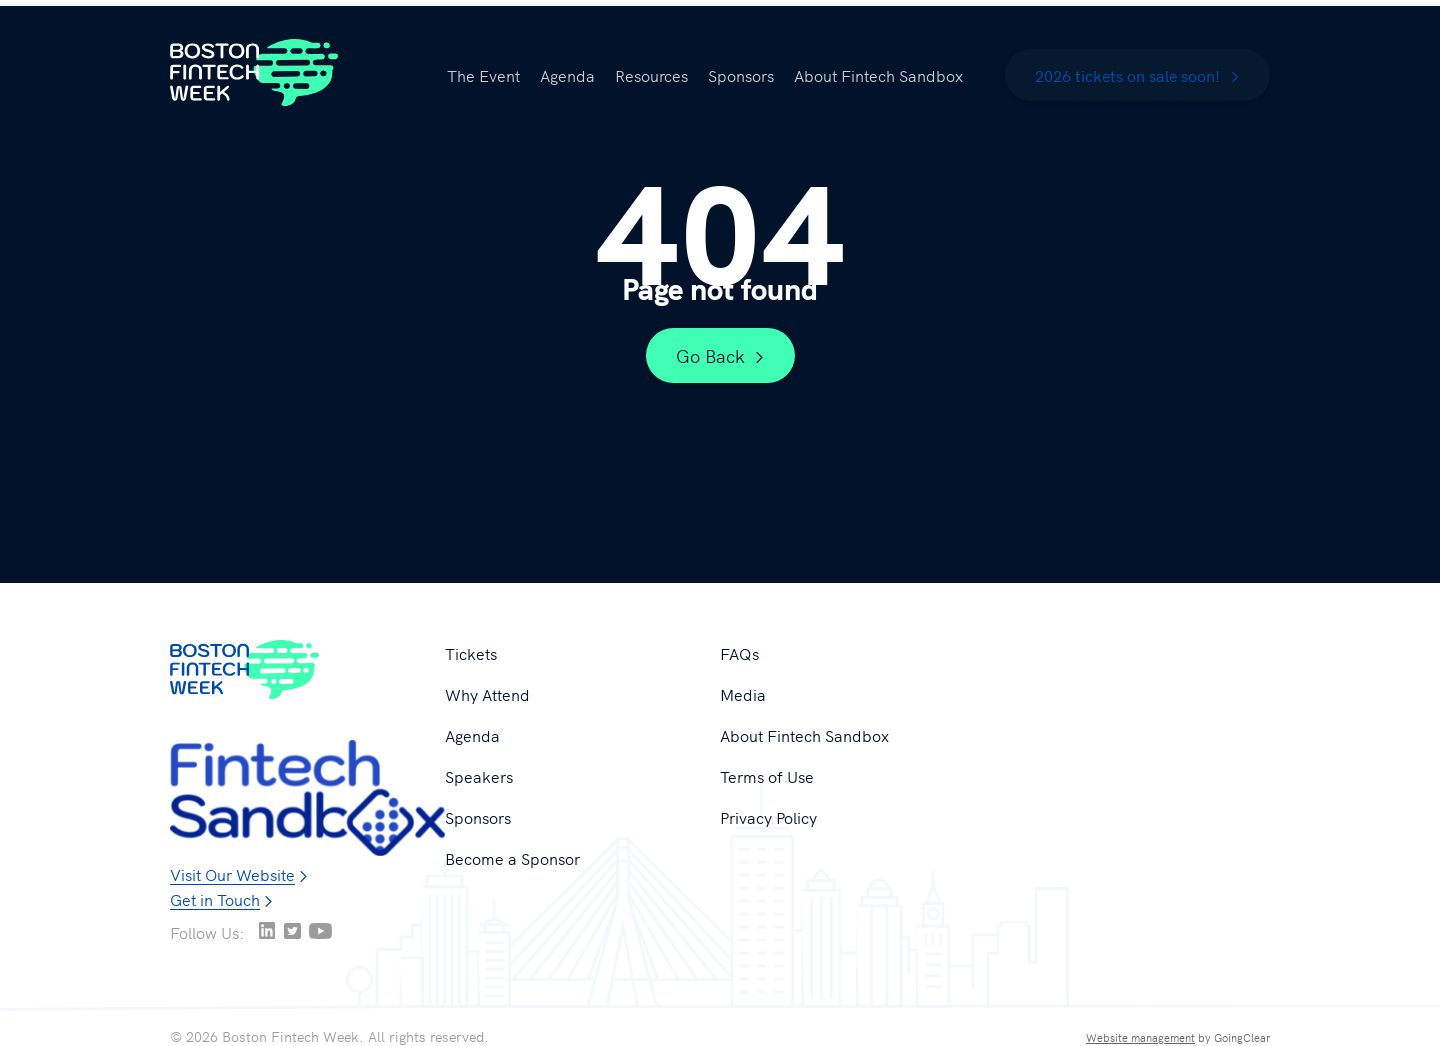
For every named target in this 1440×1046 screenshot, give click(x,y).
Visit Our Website (232, 874)
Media (743, 694)
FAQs (739, 653)
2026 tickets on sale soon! (1137, 75)
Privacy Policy (768, 817)
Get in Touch (215, 899)
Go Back (720, 355)
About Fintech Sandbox (878, 75)
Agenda (567, 75)
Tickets (471, 653)
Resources (651, 75)
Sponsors (741, 75)
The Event (483, 75)
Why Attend (487, 694)
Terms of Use (767, 776)
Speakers (479, 776)
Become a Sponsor (512, 858)
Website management (1140, 1037)
